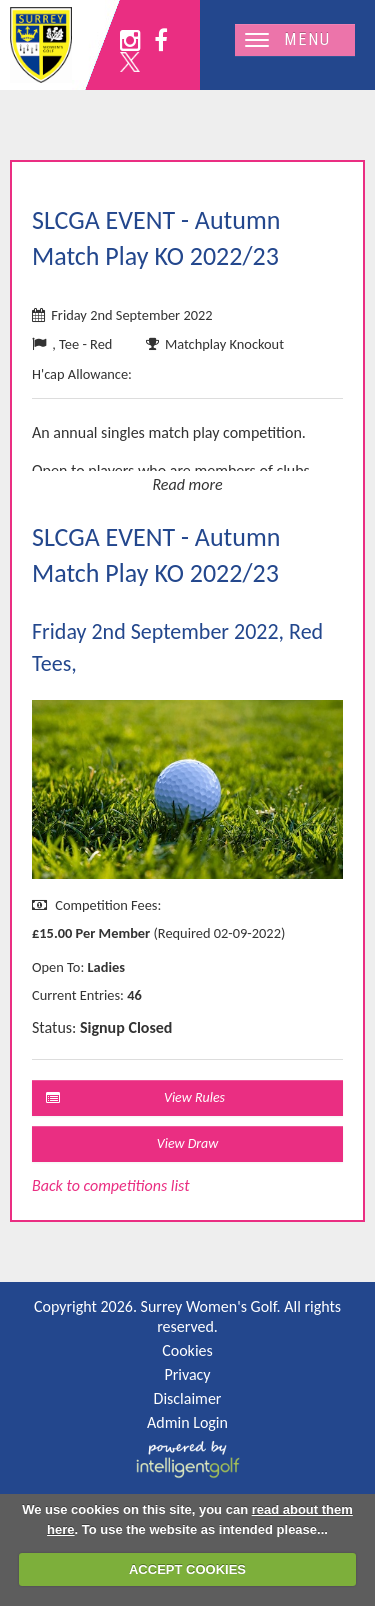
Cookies (187, 1350)
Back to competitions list (111, 1185)
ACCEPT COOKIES (187, 1569)
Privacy (187, 1374)
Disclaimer (188, 1398)
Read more (187, 484)
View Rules (135, 1098)
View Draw (188, 1143)
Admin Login (187, 1422)
